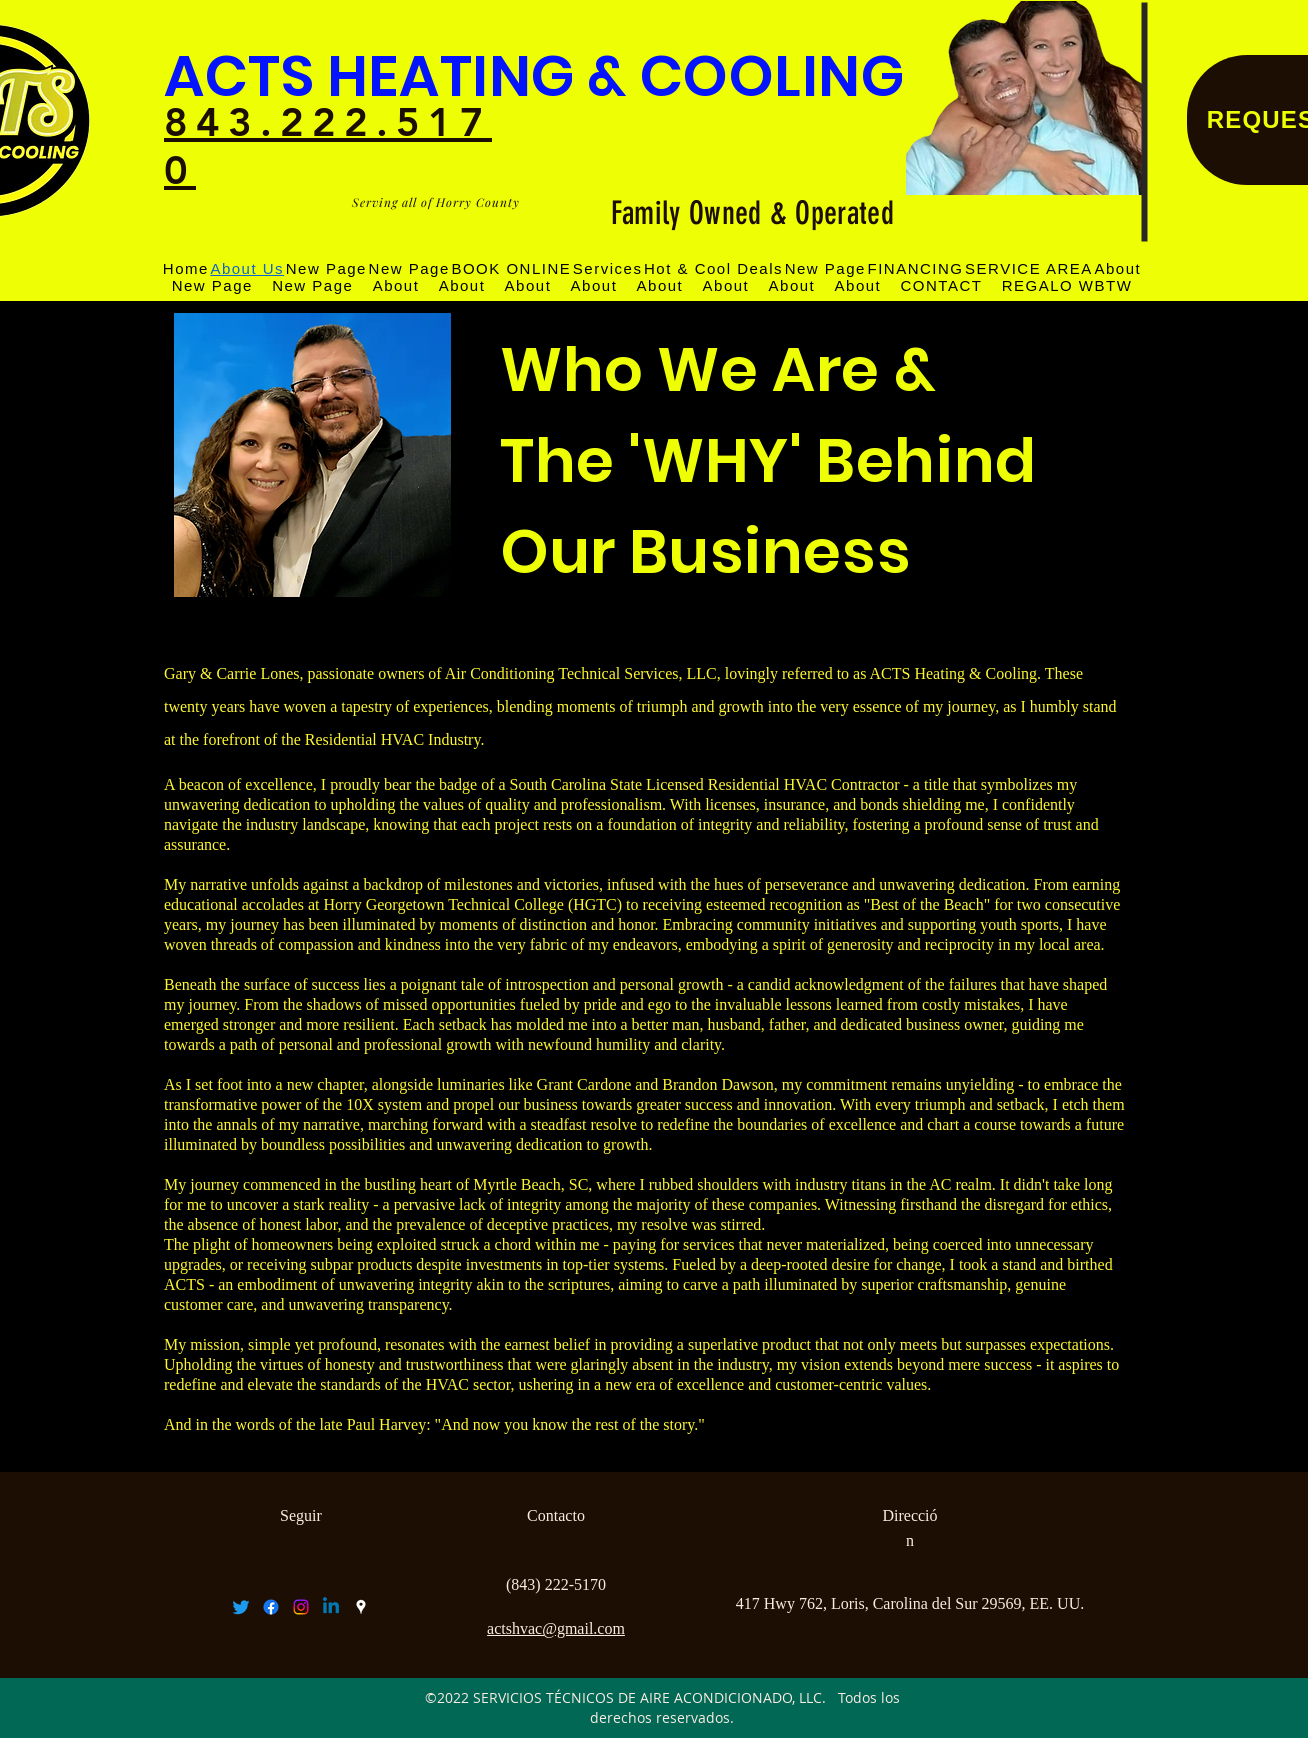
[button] (1028, 268)
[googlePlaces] (361, 1607)
